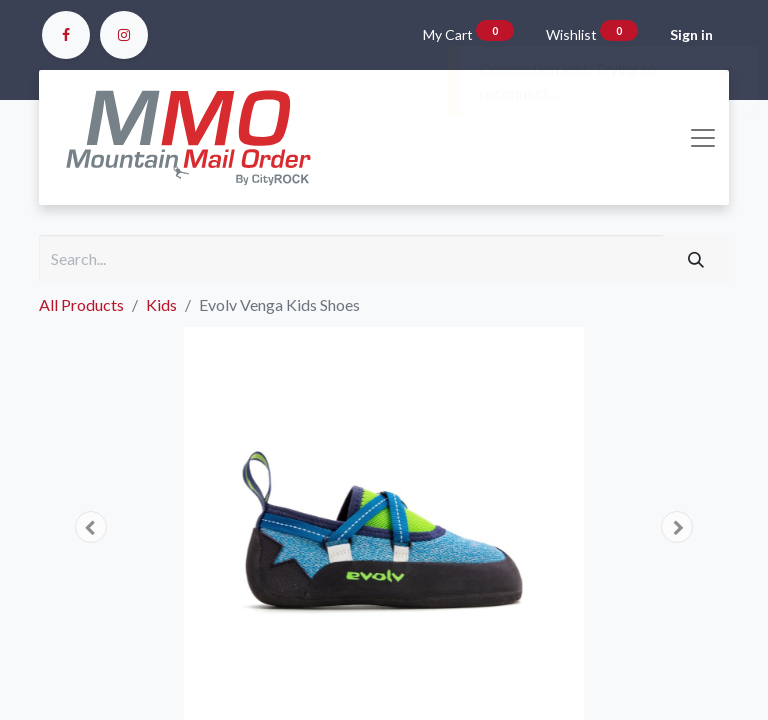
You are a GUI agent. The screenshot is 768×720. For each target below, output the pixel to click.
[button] (91, 527)
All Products (81, 304)
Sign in (691, 34)
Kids (161, 304)
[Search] (696, 259)
